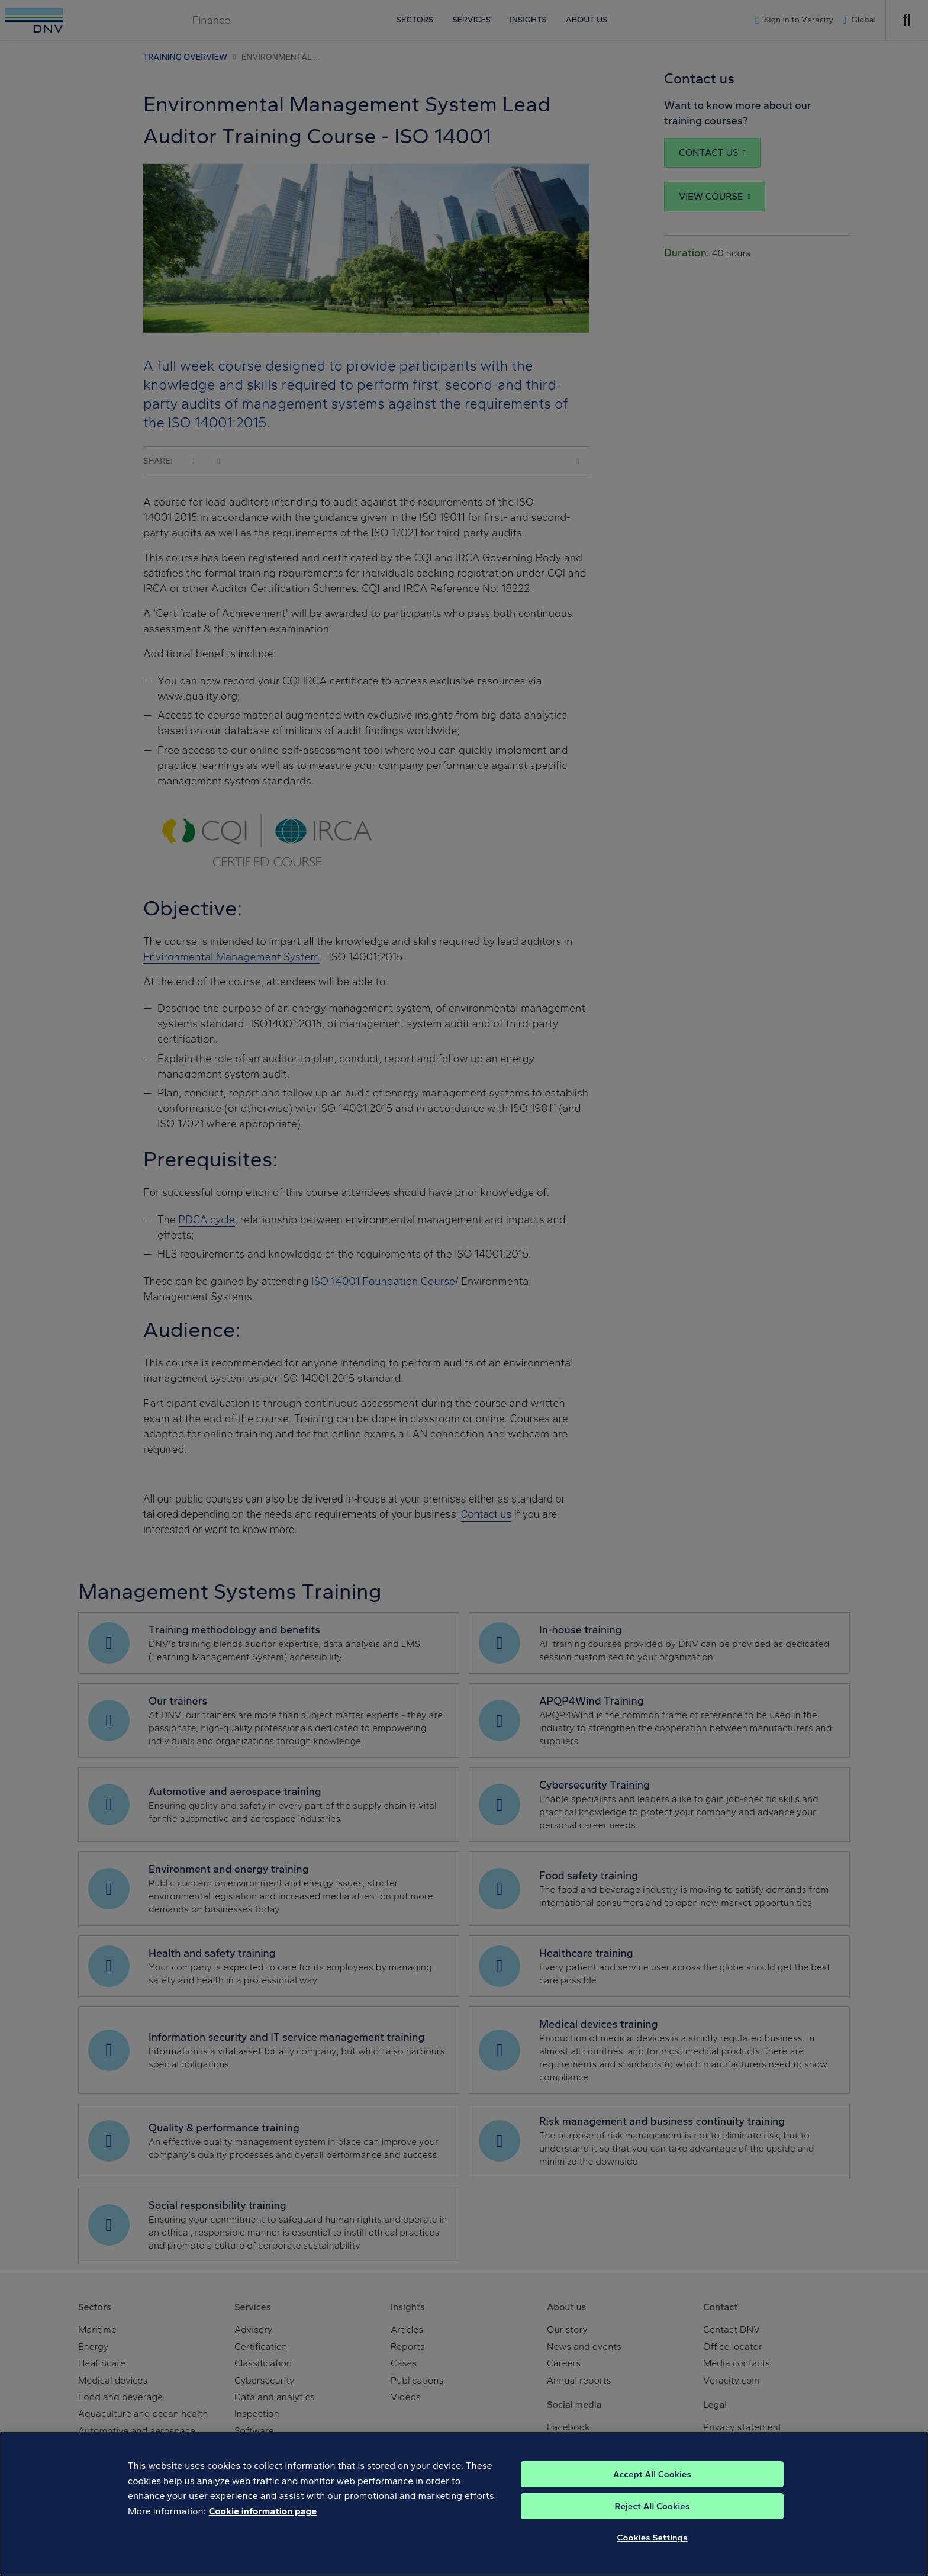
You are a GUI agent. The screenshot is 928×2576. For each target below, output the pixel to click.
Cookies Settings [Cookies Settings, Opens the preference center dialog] (652, 2553)
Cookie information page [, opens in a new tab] (263, 2526)
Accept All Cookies (652, 2489)
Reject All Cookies (652, 2521)
